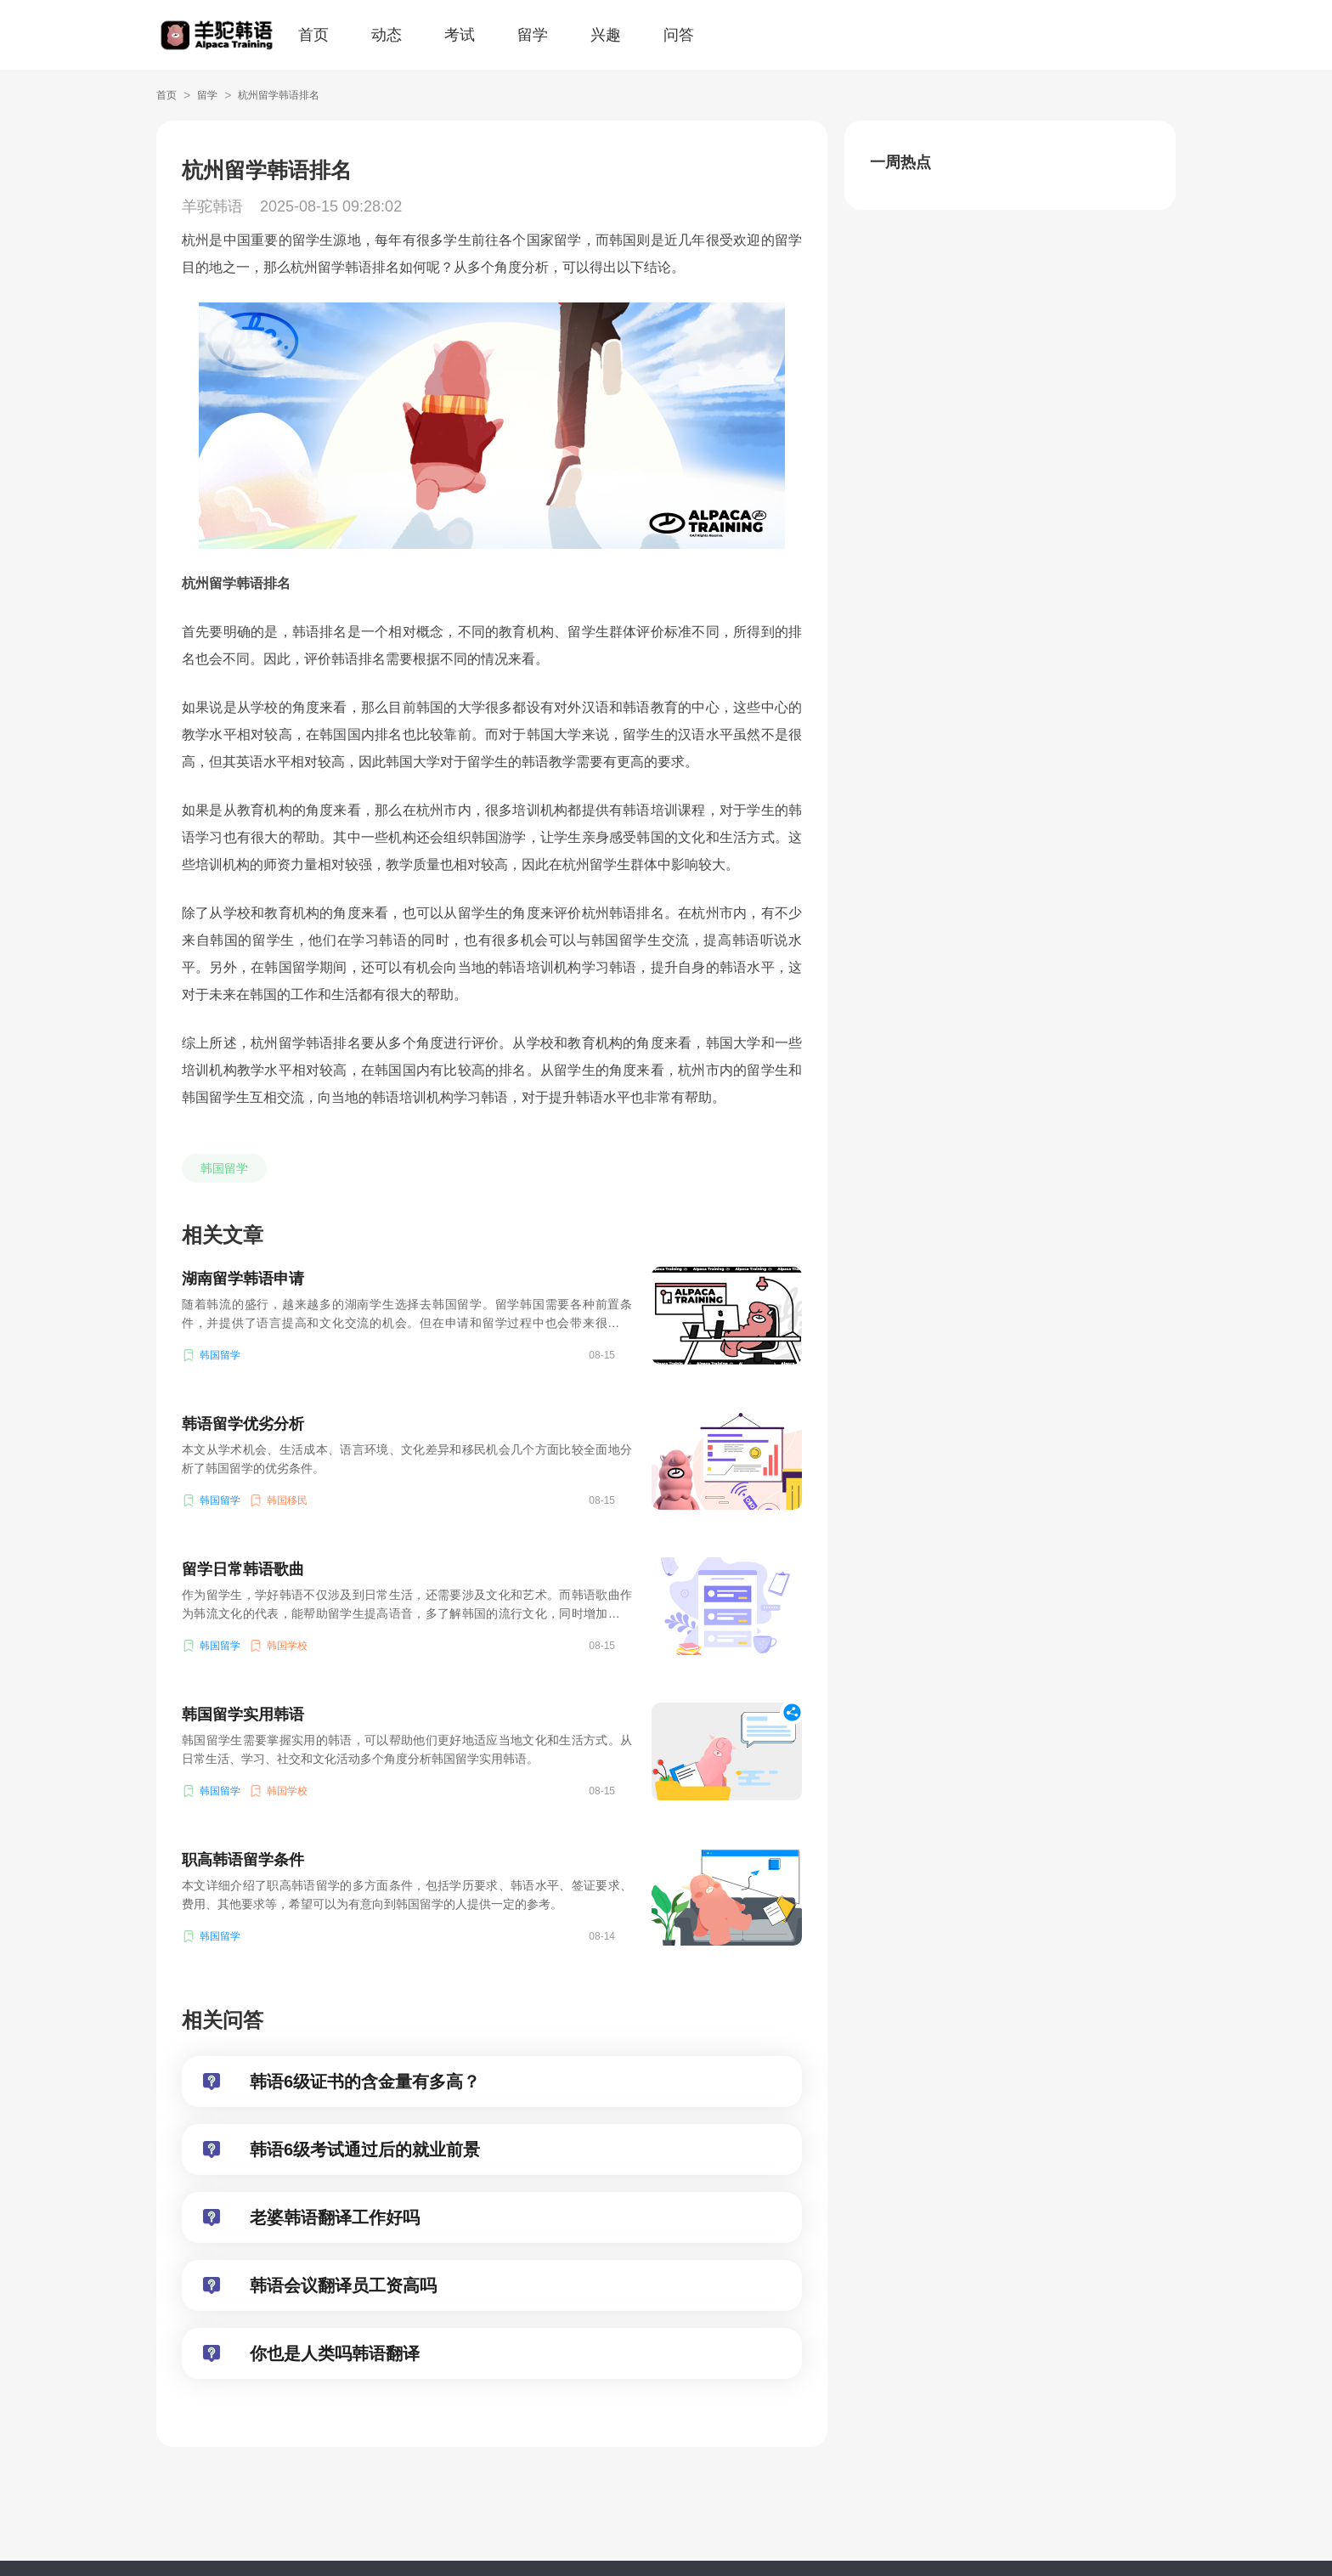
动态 (386, 34)
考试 (459, 34)
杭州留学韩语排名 (278, 95)
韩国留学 (224, 1168)
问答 (678, 34)
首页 (313, 34)
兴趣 (605, 34)
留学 (532, 34)
